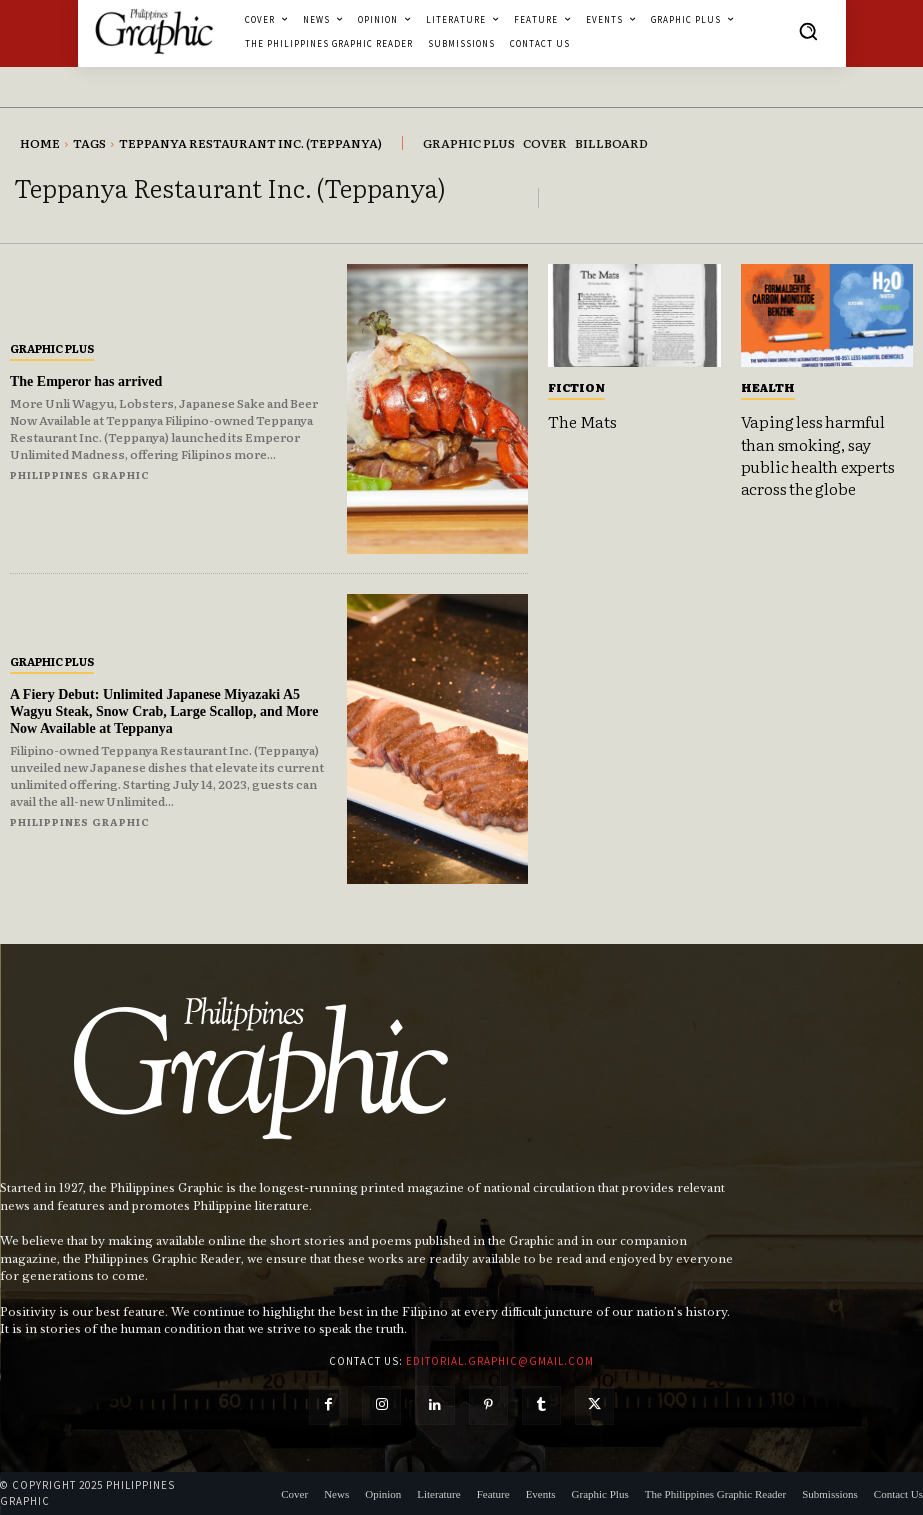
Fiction (576, 387)
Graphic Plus (52, 348)
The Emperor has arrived (86, 381)
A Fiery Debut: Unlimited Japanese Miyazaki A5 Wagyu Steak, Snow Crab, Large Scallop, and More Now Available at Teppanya (164, 711)
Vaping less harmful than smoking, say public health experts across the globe (818, 454)
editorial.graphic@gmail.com (500, 1361)
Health (768, 387)
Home (40, 143)
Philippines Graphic (80, 474)
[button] (808, 31)
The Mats (582, 421)
